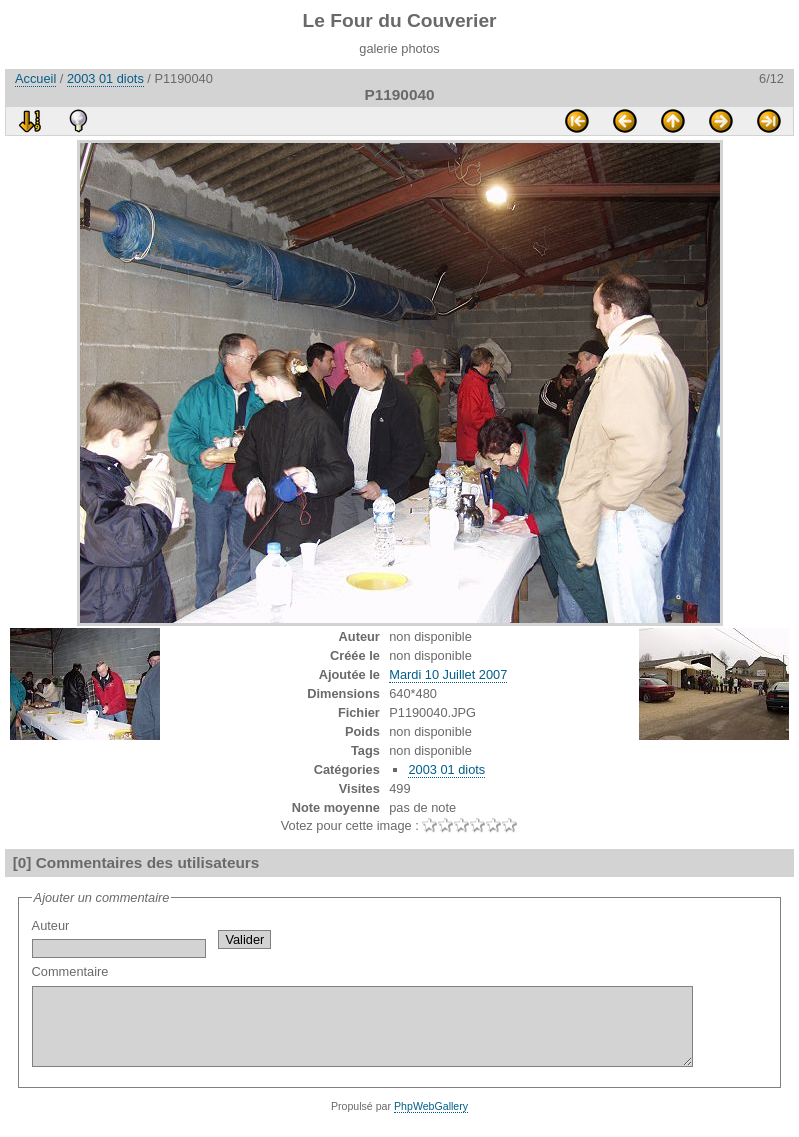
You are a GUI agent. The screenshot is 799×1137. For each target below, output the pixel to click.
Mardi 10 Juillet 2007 (448, 674)
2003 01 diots (105, 78)
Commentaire (402, 1023)
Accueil (35, 78)
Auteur (119, 938)
